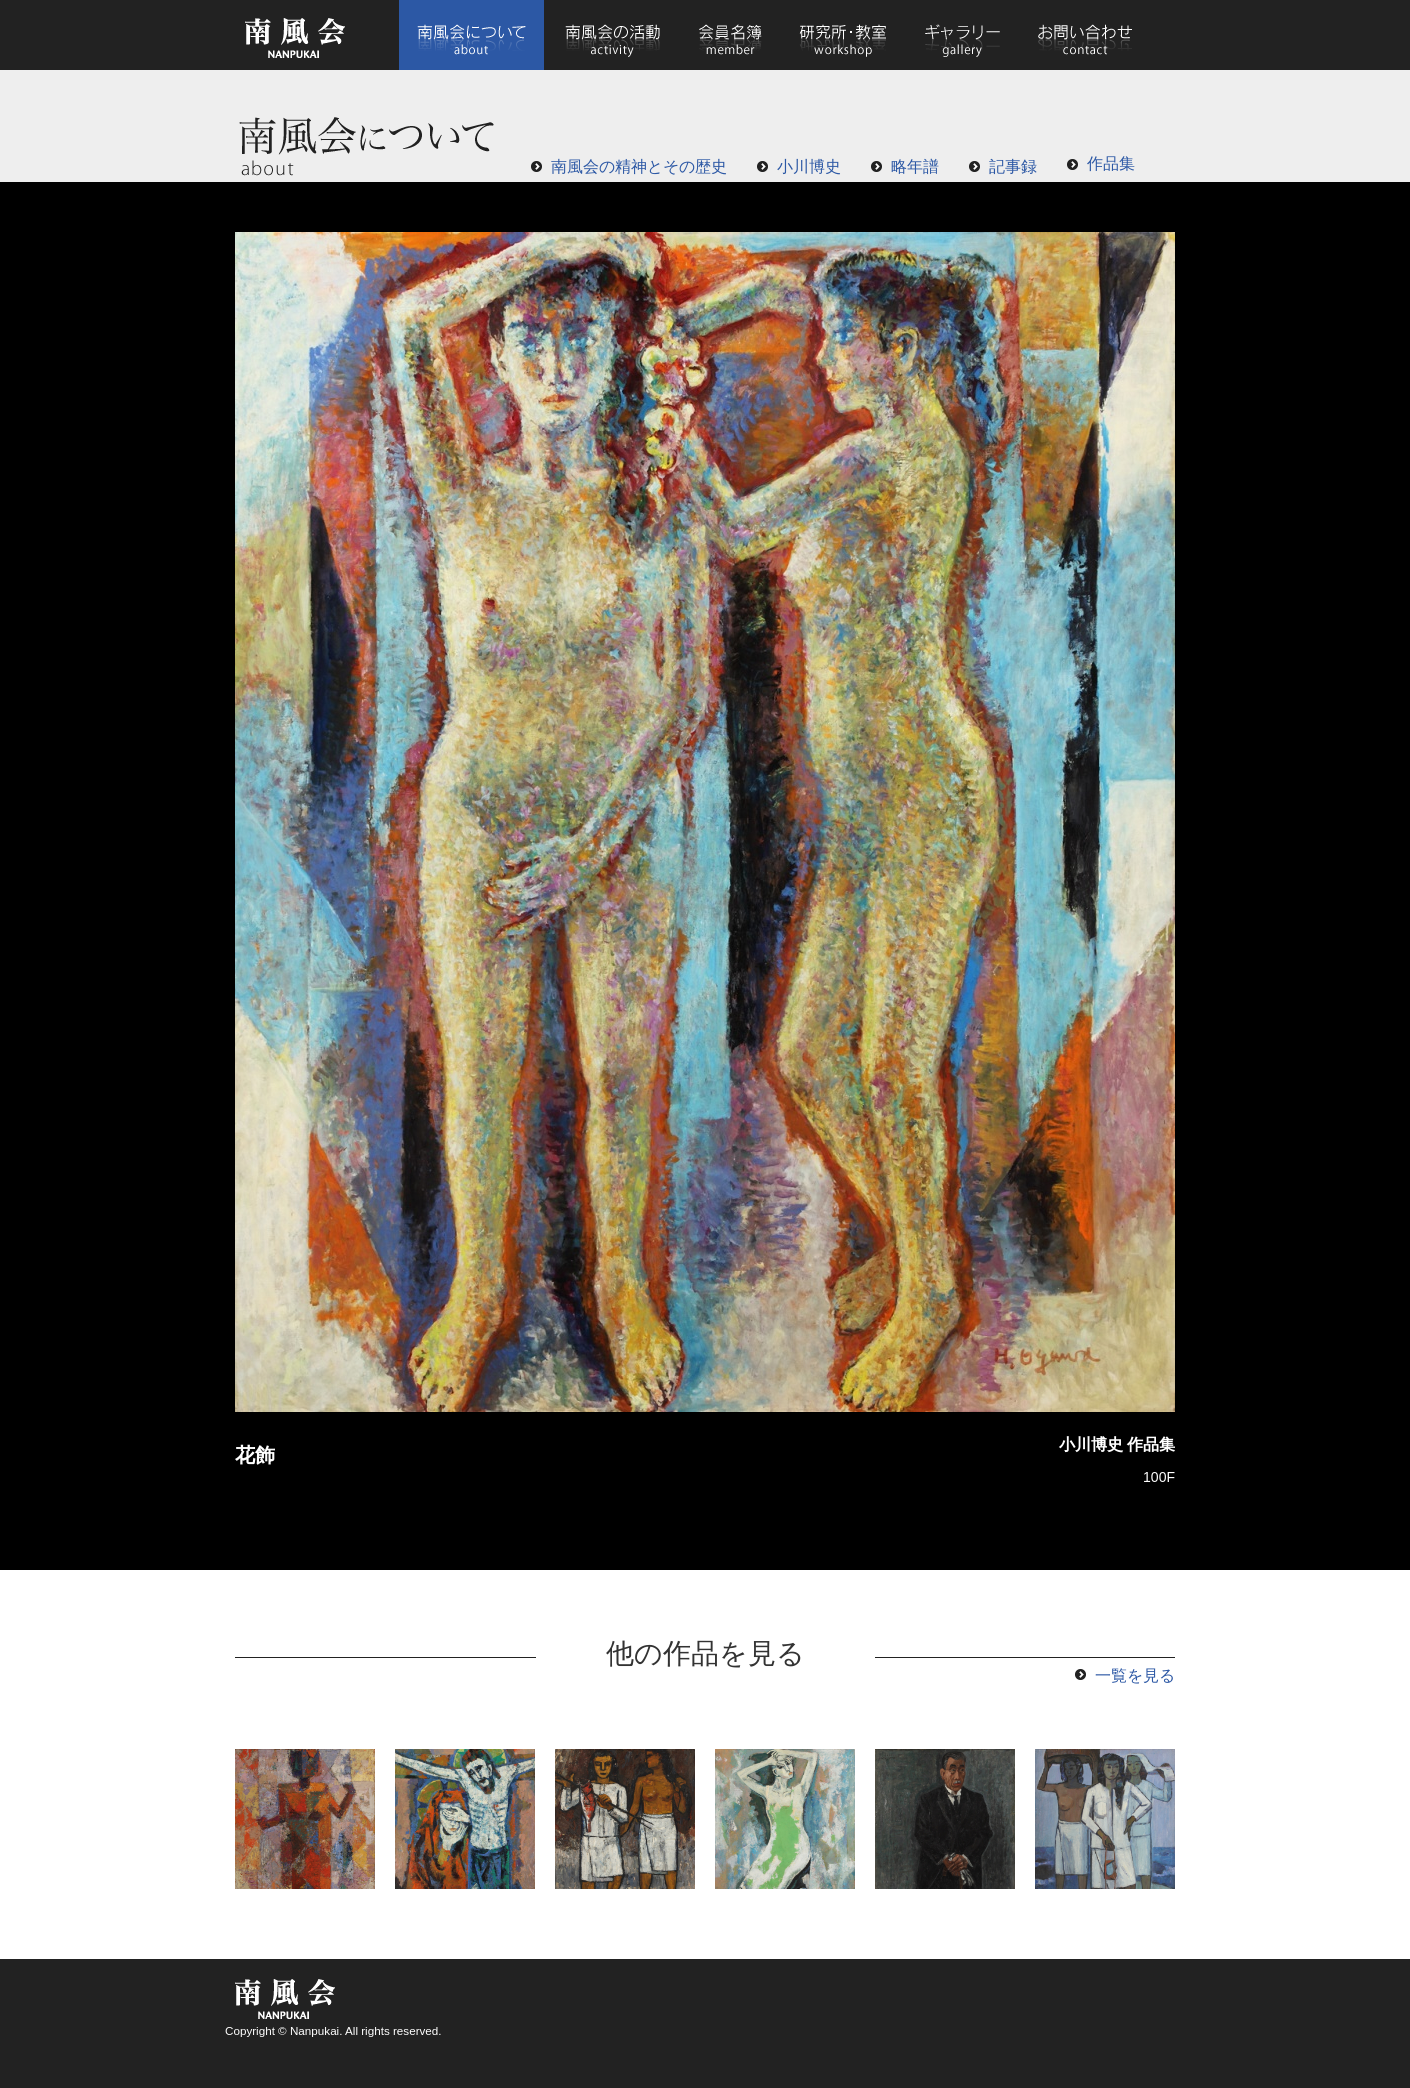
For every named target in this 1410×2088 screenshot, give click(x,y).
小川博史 (809, 166)
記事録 (1013, 166)
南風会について (471, 35)
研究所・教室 (843, 35)
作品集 (1111, 163)
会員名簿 (730, 35)
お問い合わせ (1084, 35)
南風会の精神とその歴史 (639, 166)
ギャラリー (962, 35)
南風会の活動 (612, 35)
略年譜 (915, 166)
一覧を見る (1135, 1675)
